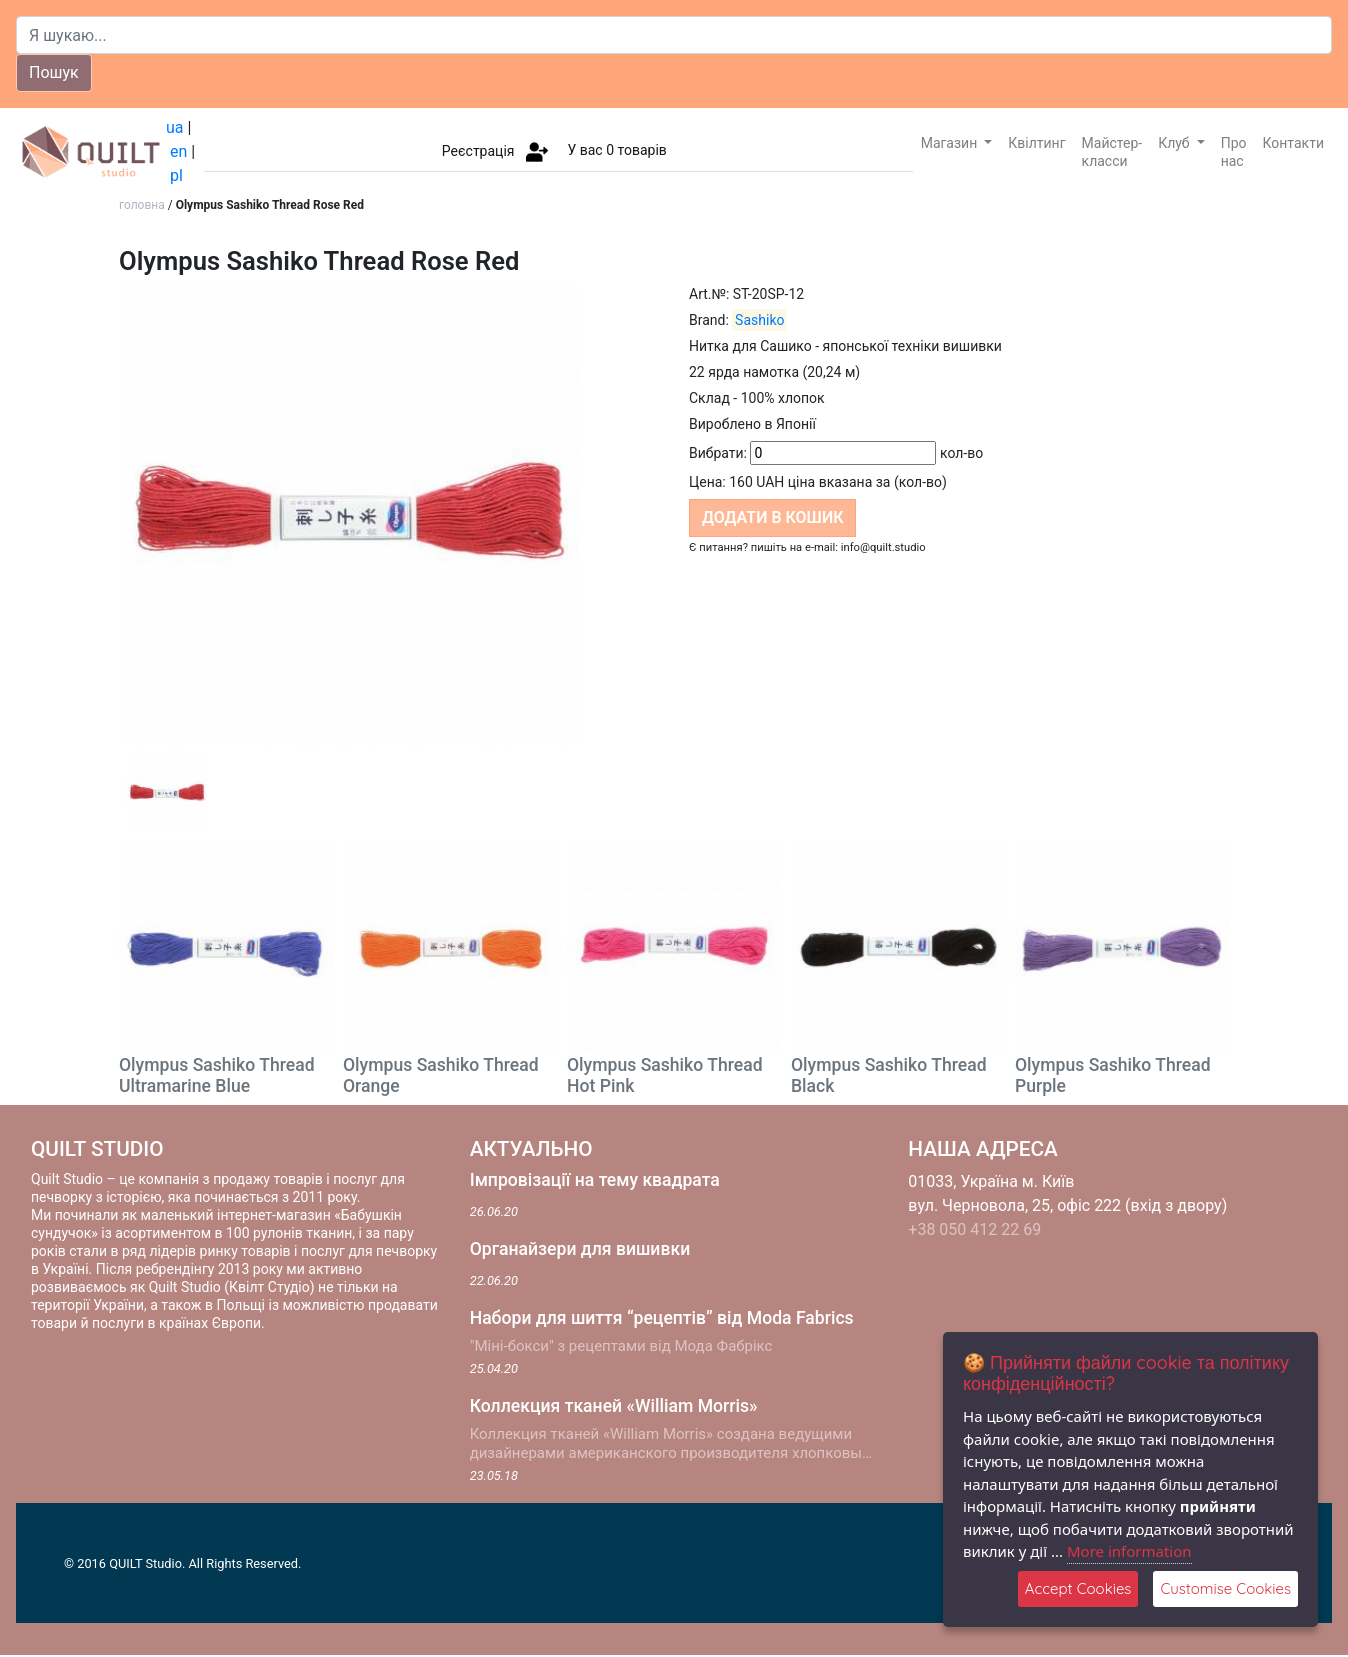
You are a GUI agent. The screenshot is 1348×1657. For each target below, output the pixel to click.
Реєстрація (478, 150)
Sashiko (759, 320)
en (178, 151)
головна (142, 205)
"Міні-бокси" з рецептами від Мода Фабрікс (621, 1346)
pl (176, 175)
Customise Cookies (1225, 1588)
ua (175, 127)
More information (1129, 1551)
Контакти (1294, 143)
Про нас (1234, 152)
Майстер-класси (1112, 152)
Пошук (54, 72)
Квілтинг (1036, 143)
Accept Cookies (1078, 1588)
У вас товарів (616, 150)
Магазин (951, 143)
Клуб (1175, 143)
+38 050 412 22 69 (974, 1229)
